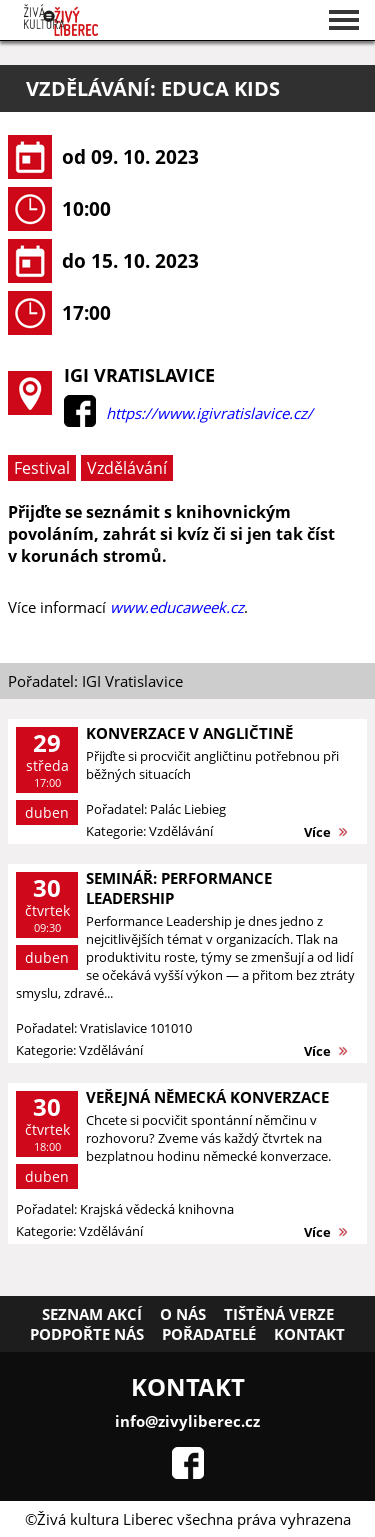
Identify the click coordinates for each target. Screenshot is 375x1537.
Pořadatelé (209, 1334)
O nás (183, 1314)
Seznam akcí (92, 1314)
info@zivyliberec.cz (187, 1421)
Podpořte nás (87, 1334)
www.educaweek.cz (177, 607)
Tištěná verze (279, 1314)
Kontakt (309, 1334)
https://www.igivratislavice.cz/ (209, 413)
